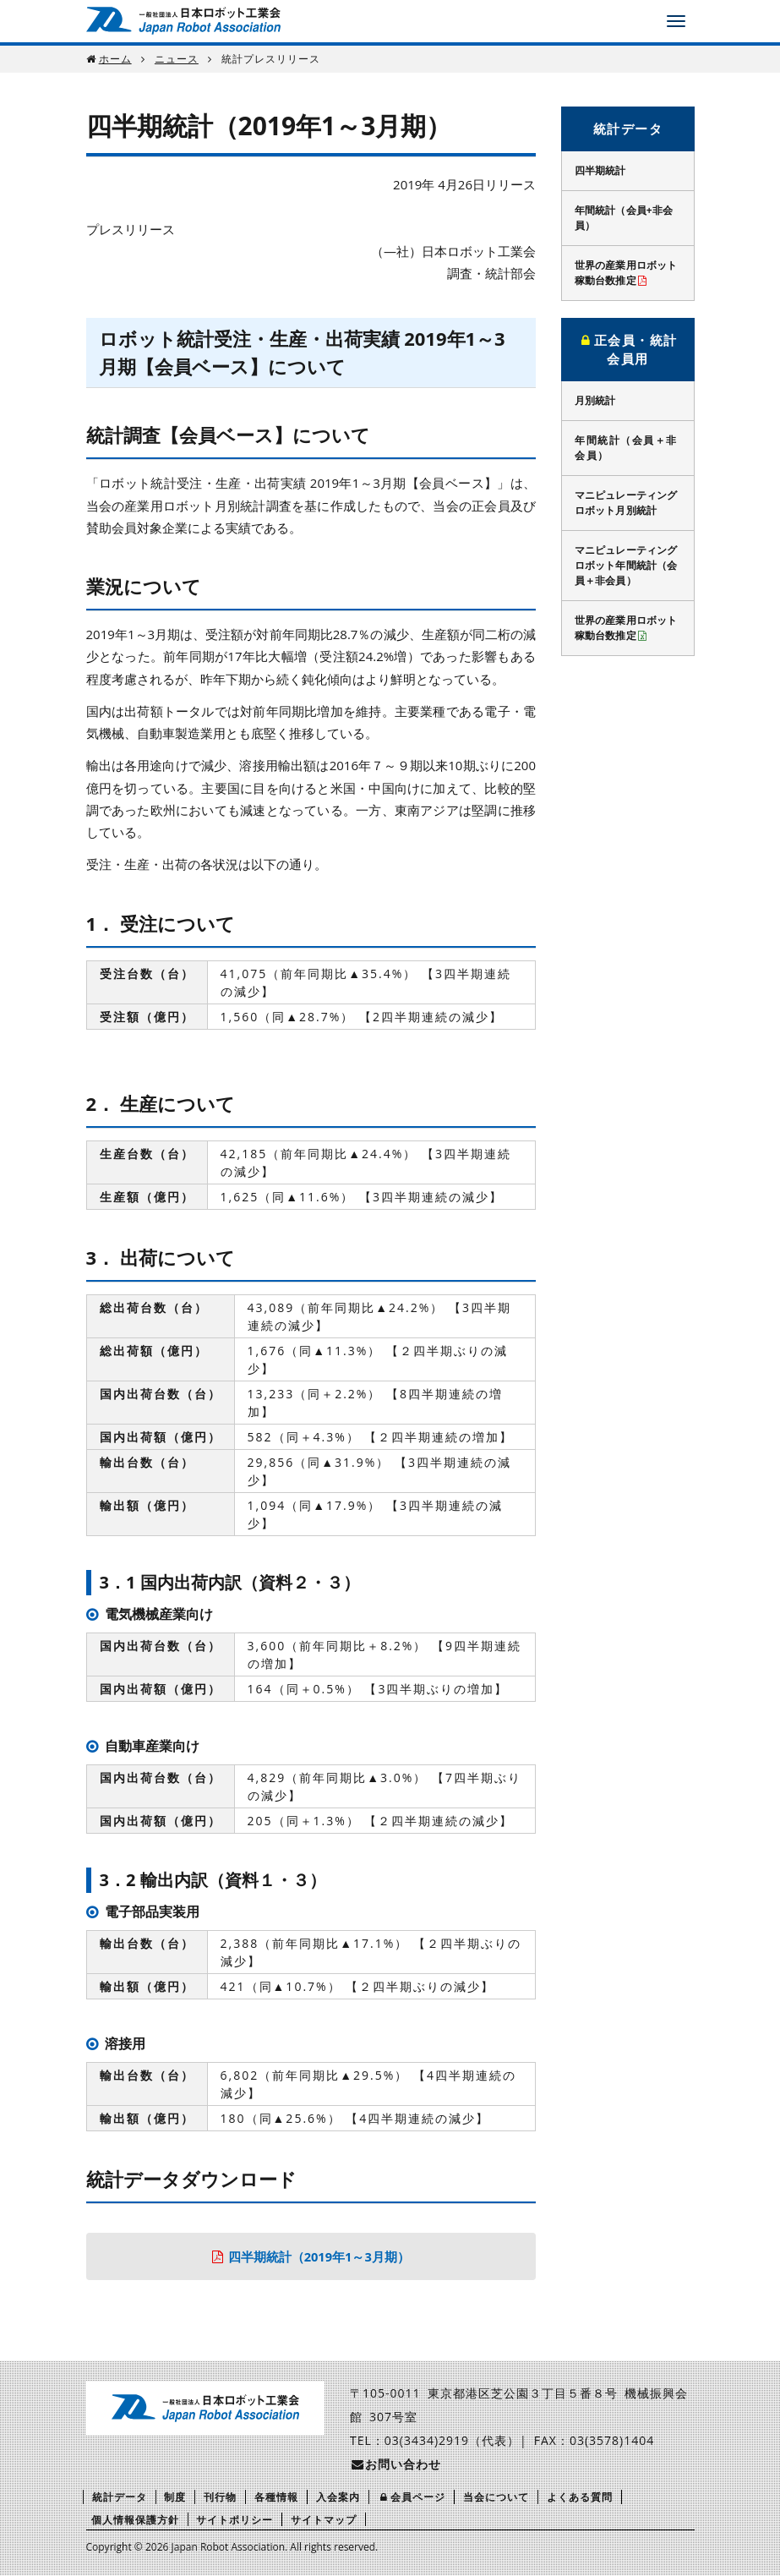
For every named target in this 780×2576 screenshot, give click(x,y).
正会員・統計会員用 (628, 349)
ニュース (177, 59)
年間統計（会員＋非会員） (626, 447)
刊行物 (220, 2498)
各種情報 (276, 2498)
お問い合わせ (395, 2465)
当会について (496, 2498)
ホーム (115, 59)
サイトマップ (324, 2520)
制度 (175, 2498)
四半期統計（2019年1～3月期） (318, 2256)
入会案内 (338, 2498)
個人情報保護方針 (135, 2520)
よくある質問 (580, 2498)
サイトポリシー (234, 2520)
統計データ (628, 128)
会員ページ (411, 2498)
